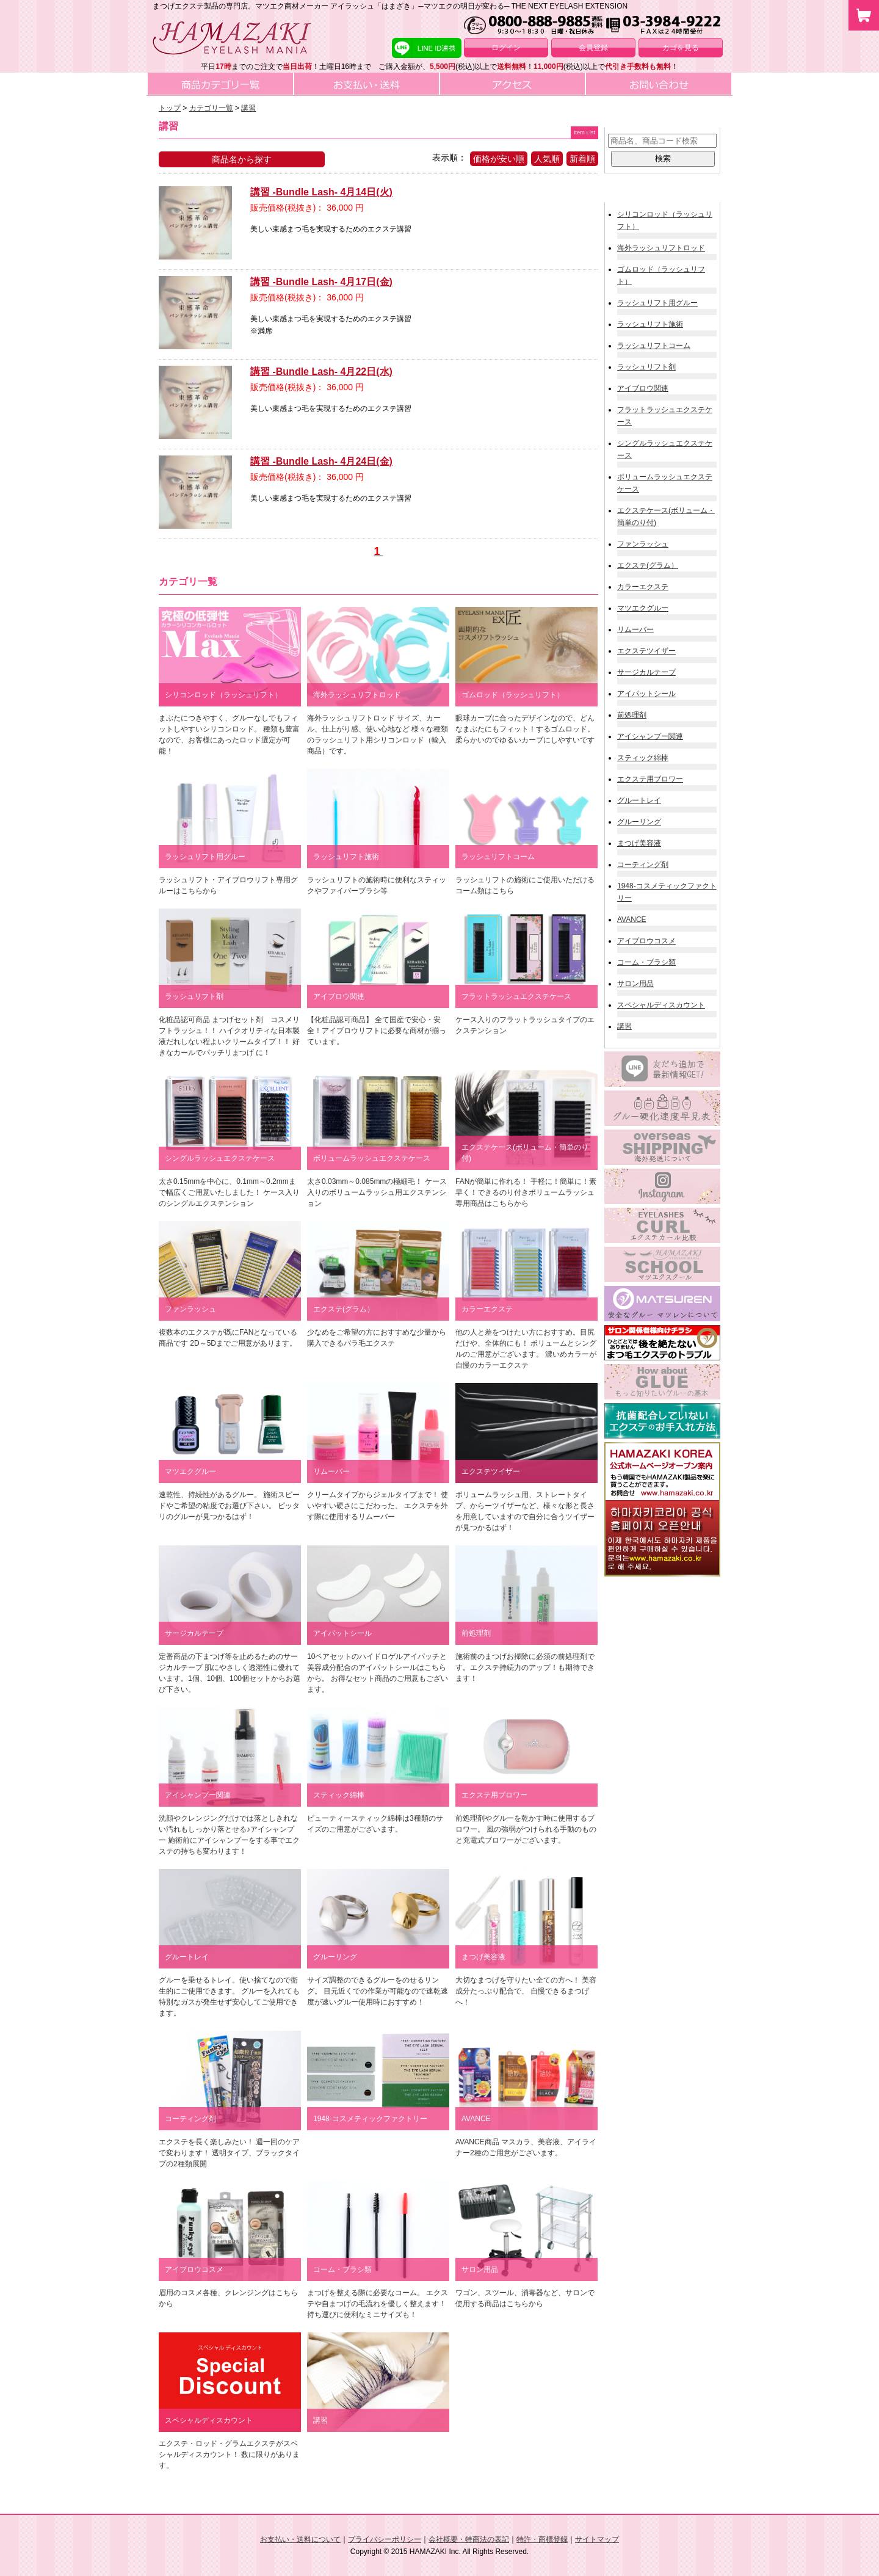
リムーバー (635, 629)
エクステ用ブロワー (650, 779)
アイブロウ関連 (642, 388)
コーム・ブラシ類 (646, 962)
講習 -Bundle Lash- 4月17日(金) (321, 282)
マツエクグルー (642, 608)
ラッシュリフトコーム (653, 345)
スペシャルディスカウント (661, 1005)
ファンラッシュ (642, 544)
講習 (624, 1026)
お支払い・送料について (300, 2539)
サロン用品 (635, 983)
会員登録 (593, 47)
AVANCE (631, 919)
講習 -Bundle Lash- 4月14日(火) (321, 192)
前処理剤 (631, 715)
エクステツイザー (646, 651)
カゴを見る (680, 47)
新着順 (582, 159)
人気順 (547, 159)
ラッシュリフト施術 (650, 324)
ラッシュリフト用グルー (657, 303)
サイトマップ (597, 2539)
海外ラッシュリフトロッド (661, 248)
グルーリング (639, 822)
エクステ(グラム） (647, 565)
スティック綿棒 (642, 757)
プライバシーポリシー (384, 2539)
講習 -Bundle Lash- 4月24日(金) (321, 461)
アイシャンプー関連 (650, 736)
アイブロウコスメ (646, 941)
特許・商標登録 (542, 2539)
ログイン (506, 47)
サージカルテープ (646, 672)
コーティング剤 (642, 864)
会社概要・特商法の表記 (469, 2539)
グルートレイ (639, 800)
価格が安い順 (498, 159)
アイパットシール (646, 693)
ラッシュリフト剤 (646, 367)
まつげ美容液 (639, 843)
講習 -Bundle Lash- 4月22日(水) (321, 371)
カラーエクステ (642, 586)
